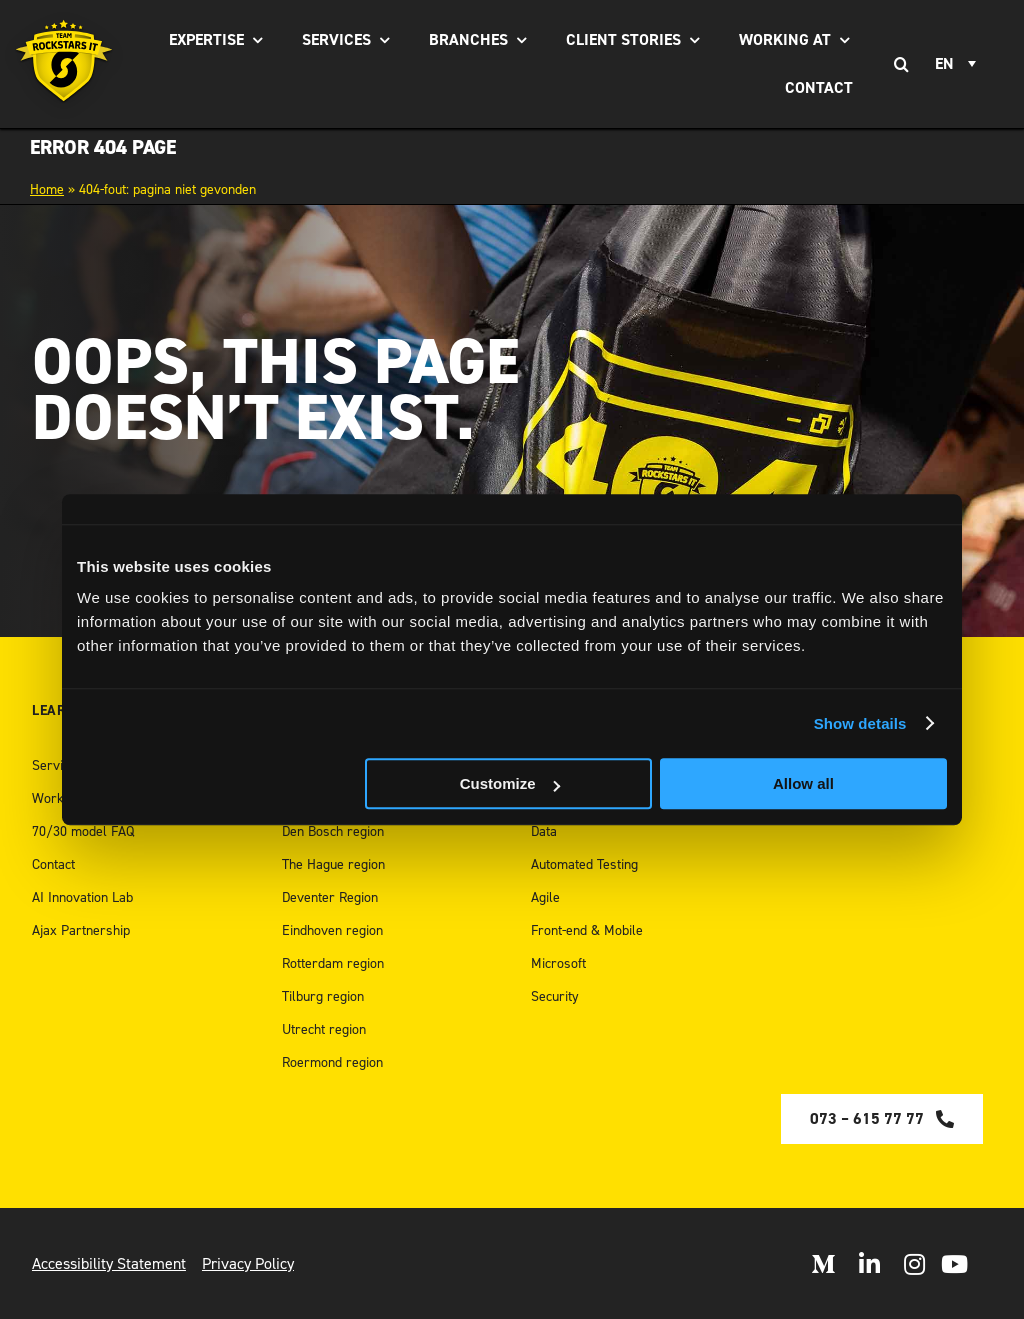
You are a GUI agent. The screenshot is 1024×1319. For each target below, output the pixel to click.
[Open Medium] (823, 1264)
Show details (860, 723)
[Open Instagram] (914, 1264)
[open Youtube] (954, 1264)
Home (47, 189)
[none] (958, 64)
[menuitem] (958, 64)
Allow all (803, 783)
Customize (510, 783)
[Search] (901, 64)
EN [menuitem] (944, 64)
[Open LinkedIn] (869, 1264)
